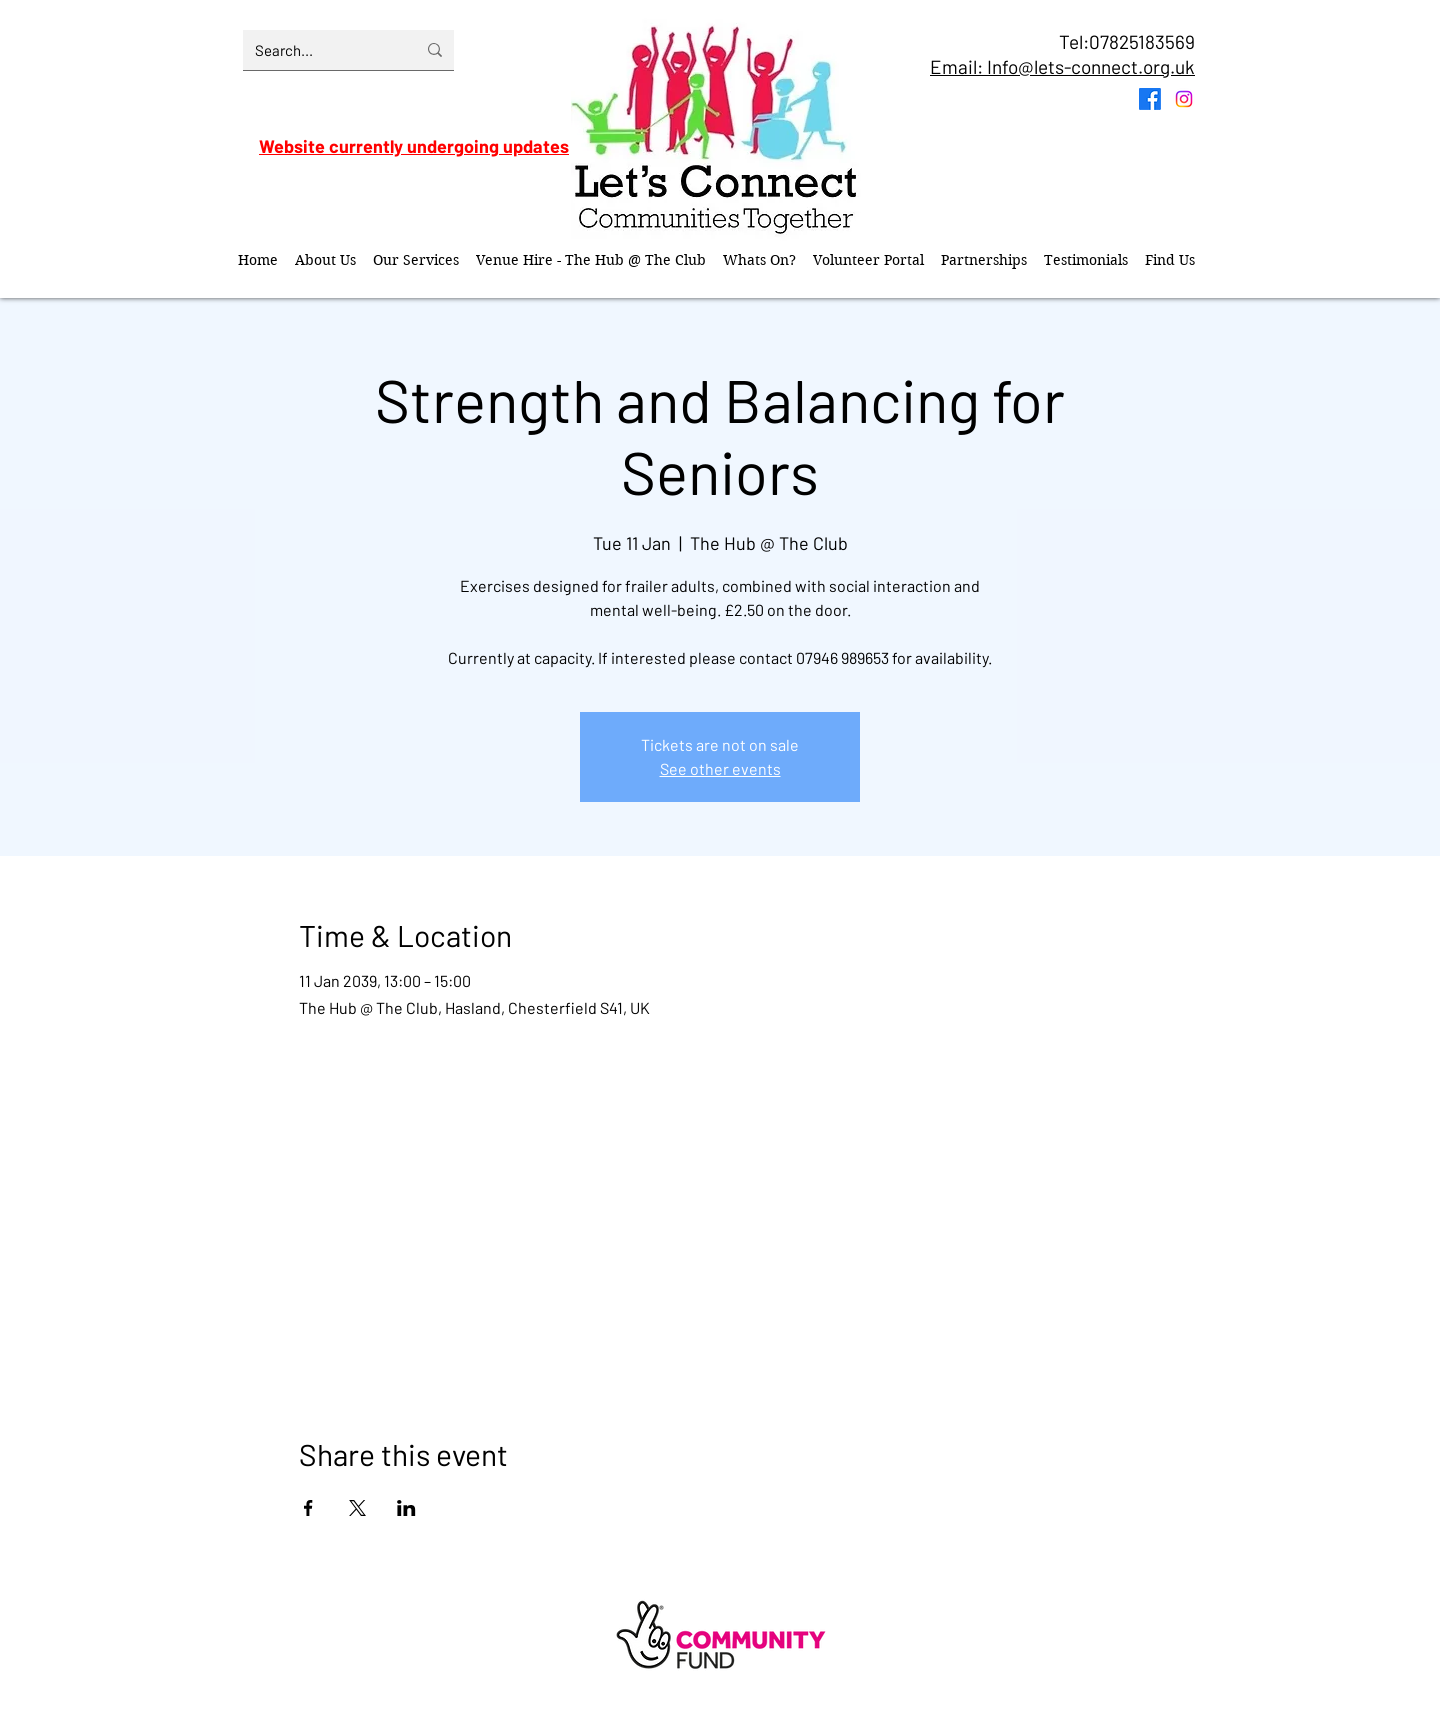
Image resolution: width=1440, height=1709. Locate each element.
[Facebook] (1150, 99)
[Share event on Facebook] (308, 1508)
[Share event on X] (357, 1508)
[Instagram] (1184, 99)
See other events (720, 768)
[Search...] (320, 50)
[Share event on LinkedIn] (406, 1508)
